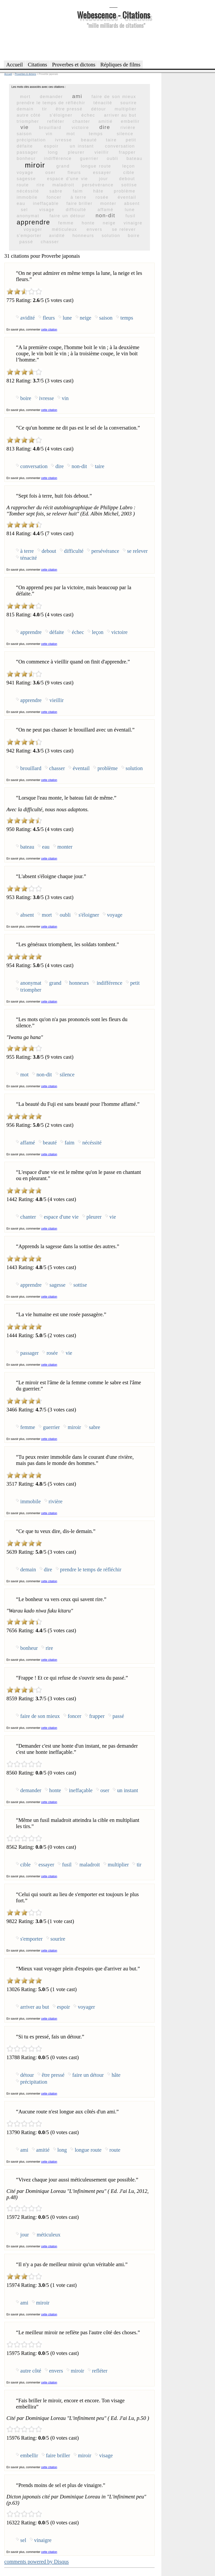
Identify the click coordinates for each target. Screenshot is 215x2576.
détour (98, 109)
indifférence (58, 158)
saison (24, 133)
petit (131, 140)
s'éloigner (61, 115)
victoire (80, 127)
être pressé (69, 109)
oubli (112, 158)
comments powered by (36, 2562)
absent (132, 203)
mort (25, 96)
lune (130, 209)
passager (27, 152)
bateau (135, 158)
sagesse (26, 178)
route (23, 185)
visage (46, 209)
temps (96, 133)
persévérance (98, 185)
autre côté (29, 115)
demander (51, 96)
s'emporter (29, 235)
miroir (35, 165)
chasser (50, 241)
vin (49, 133)
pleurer (76, 152)
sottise (129, 185)
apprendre (33, 222)
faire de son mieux (114, 96)
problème (124, 191)
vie (24, 127)
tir (44, 109)
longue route (96, 166)
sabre (55, 191)
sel (24, 209)
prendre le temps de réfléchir (51, 102)
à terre (79, 197)
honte (88, 223)
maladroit (63, 185)
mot (71, 133)
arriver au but (120, 115)
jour (103, 178)
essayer (102, 172)
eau (21, 203)
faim (78, 191)
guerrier (89, 158)
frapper (127, 152)
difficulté (76, 209)
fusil (131, 215)
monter (108, 203)
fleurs (74, 172)
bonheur (26, 158)
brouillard (50, 127)
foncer (54, 197)
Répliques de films (120, 65)
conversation (120, 146)
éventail (127, 197)
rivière (127, 127)
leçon (128, 166)
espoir (51, 146)
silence (125, 133)
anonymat (28, 215)
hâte (98, 191)
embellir (130, 121)
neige (109, 223)
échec (88, 115)
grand (63, 166)
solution (111, 235)
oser (50, 172)
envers (94, 229)
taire (111, 140)
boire (134, 235)
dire (104, 127)
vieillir (101, 152)
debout (127, 178)
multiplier (126, 109)
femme (66, 223)
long (53, 152)
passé (26, 241)
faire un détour (67, 215)
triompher (28, 121)
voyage (25, 172)
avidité (57, 235)
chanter (81, 121)
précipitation (31, 140)
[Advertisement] (113, 43)
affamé (105, 209)
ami (77, 96)
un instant (82, 146)
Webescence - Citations (113, 14)
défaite (25, 146)
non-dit (105, 215)
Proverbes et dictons (74, 65)
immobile (27, 197)
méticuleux (64, 229)
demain (25, 109)
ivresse (63, 140)
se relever (124, 229)
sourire (128, 102)
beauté (89, 140)
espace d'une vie (67, 178)
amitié (105, 121)
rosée (102, 197)
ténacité (102, 102)
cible (128, 172)
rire (40, 185)
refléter (55, 121)
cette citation (49, 329)
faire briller (80, 203)
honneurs (83, 235)
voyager (33, 229)
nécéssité (28, 191)
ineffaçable (46, 203)
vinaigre (133, 223)
